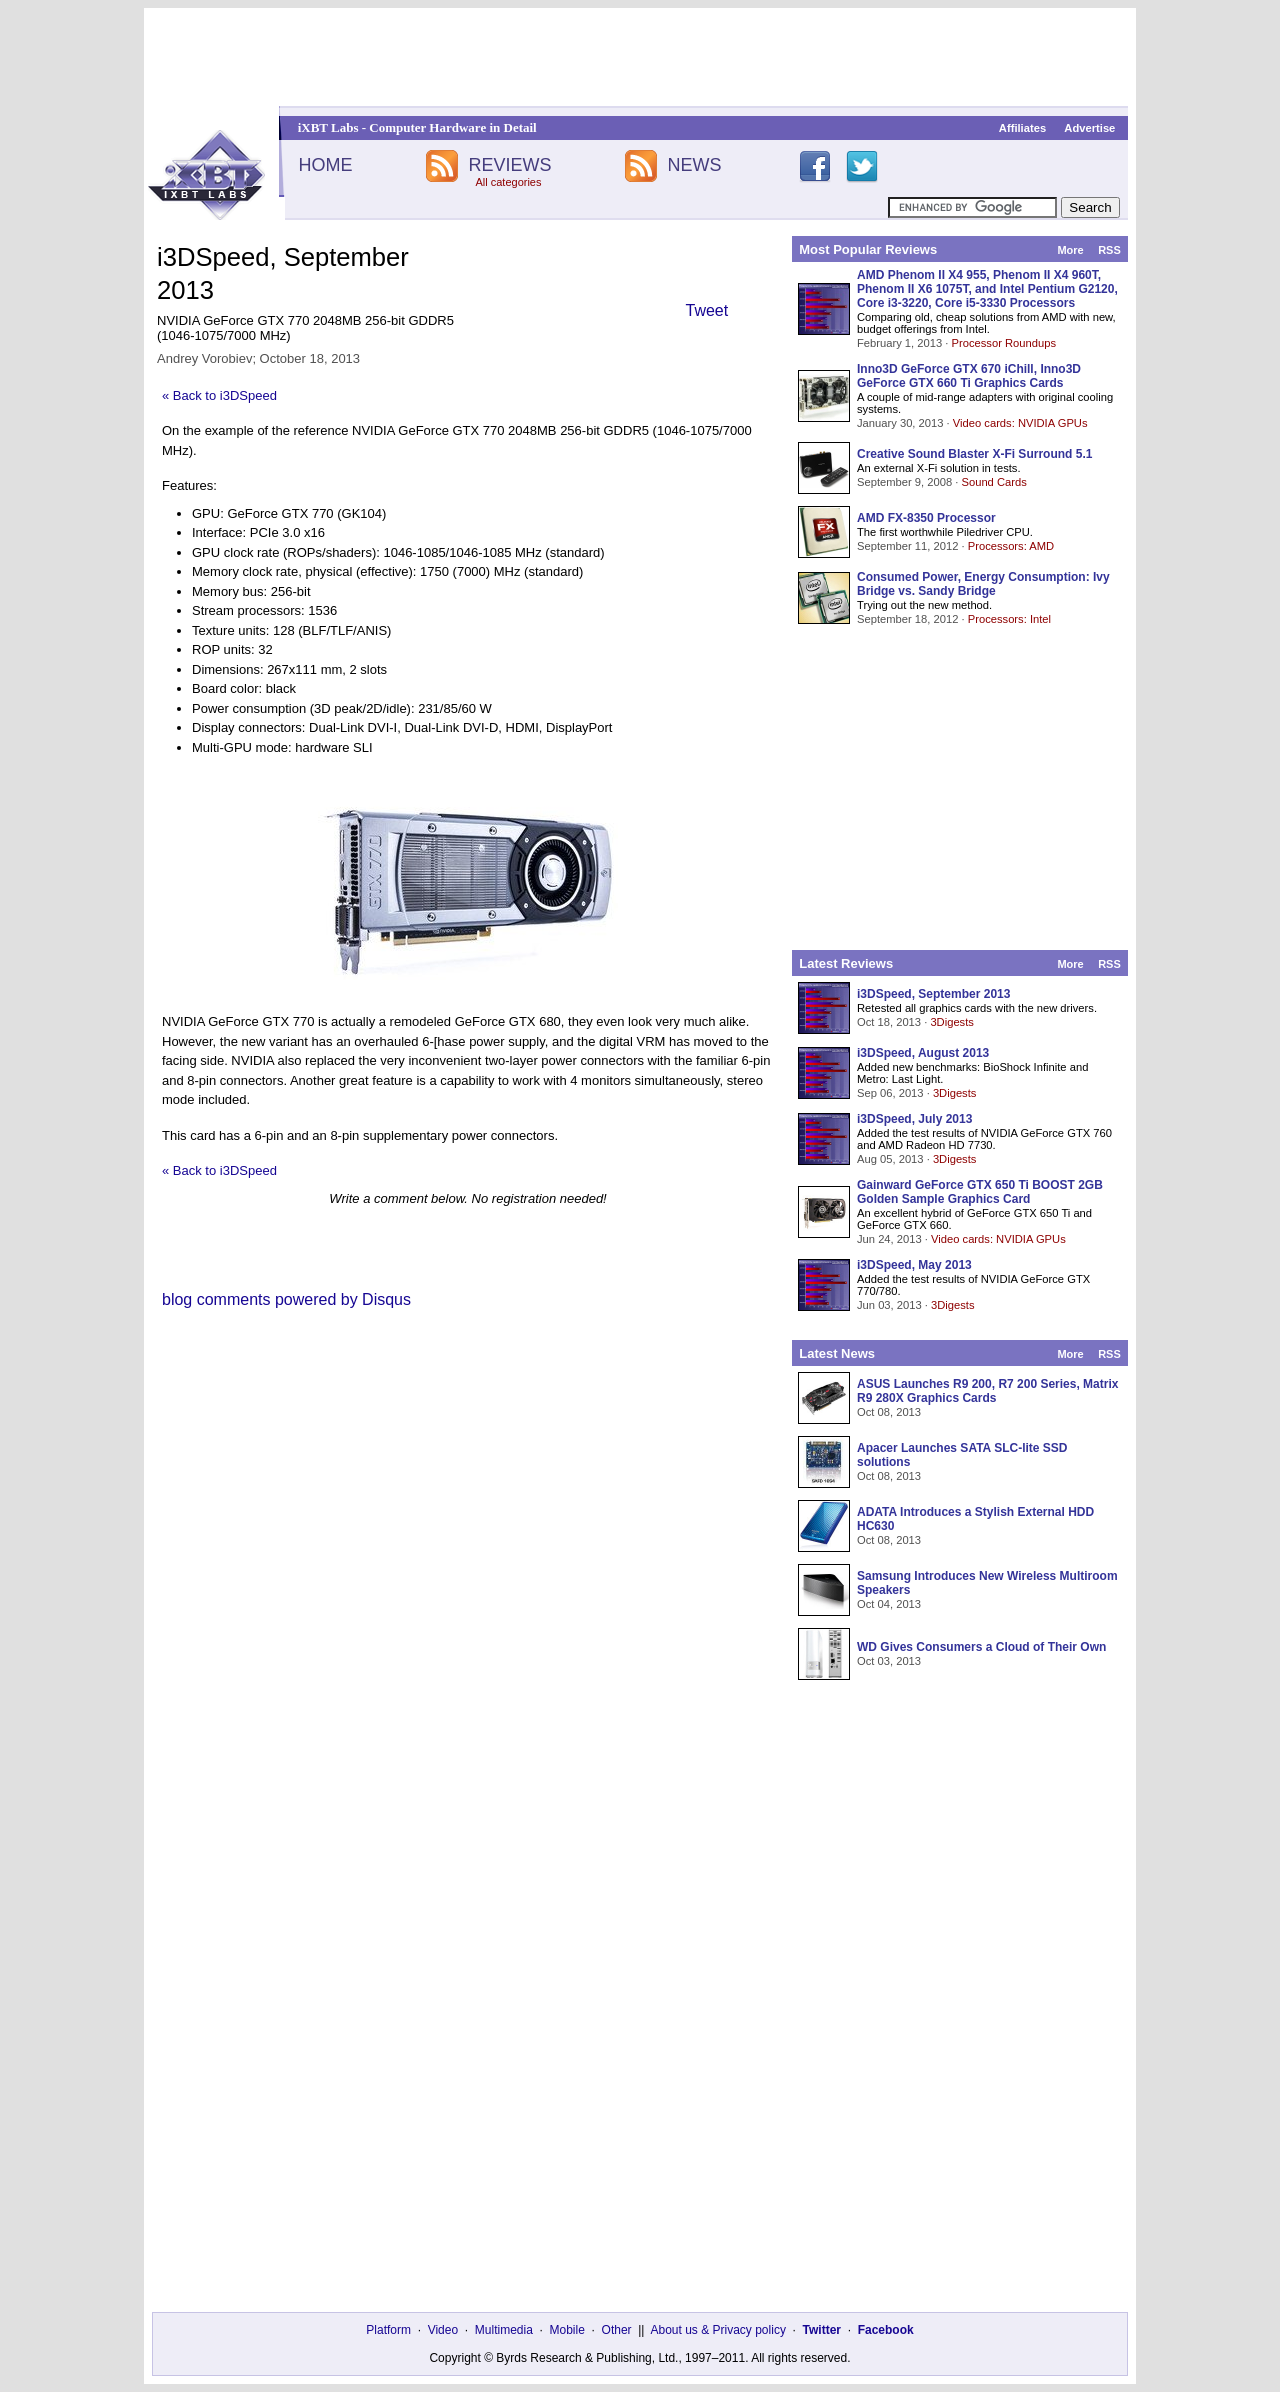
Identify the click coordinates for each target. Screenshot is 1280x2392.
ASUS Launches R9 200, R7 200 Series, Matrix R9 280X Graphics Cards (987, 1391)
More (1070, 250)
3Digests (952, 1022)
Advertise (1089, 128)
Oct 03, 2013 (889, 1661)
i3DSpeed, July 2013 (914, 1119)
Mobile (567, 2330)
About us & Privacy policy (717, 2330)
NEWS (695, 165)
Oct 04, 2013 (889, 1604)
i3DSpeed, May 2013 (914, 1265)
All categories (508, 182)
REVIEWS (509, 165)
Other (617, 2330)
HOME (325, 165)
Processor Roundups (1004, 343)
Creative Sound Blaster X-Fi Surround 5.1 (974, 454)
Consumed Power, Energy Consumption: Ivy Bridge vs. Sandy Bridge (983, 584)
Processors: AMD (1011, 546)
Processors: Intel (1009, 619)
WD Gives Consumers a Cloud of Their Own (981, 1647)
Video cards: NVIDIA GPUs (1020, 423)
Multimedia (504, 2330)
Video (443, 2330)
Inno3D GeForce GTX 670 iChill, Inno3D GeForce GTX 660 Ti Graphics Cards (969, 376)
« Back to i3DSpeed (219, 395)
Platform (388, 2330)
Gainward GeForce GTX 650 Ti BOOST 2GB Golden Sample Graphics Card (980, 1192)
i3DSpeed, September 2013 (933, 994)
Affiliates (1022, 128)
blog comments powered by (286, 1299)
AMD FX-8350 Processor (926, 518)
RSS (1109, 250)
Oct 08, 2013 (889, 1412)
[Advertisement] (640, 57)
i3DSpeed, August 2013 (923, 1053)
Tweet (707, 310)
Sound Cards (993, 482)
